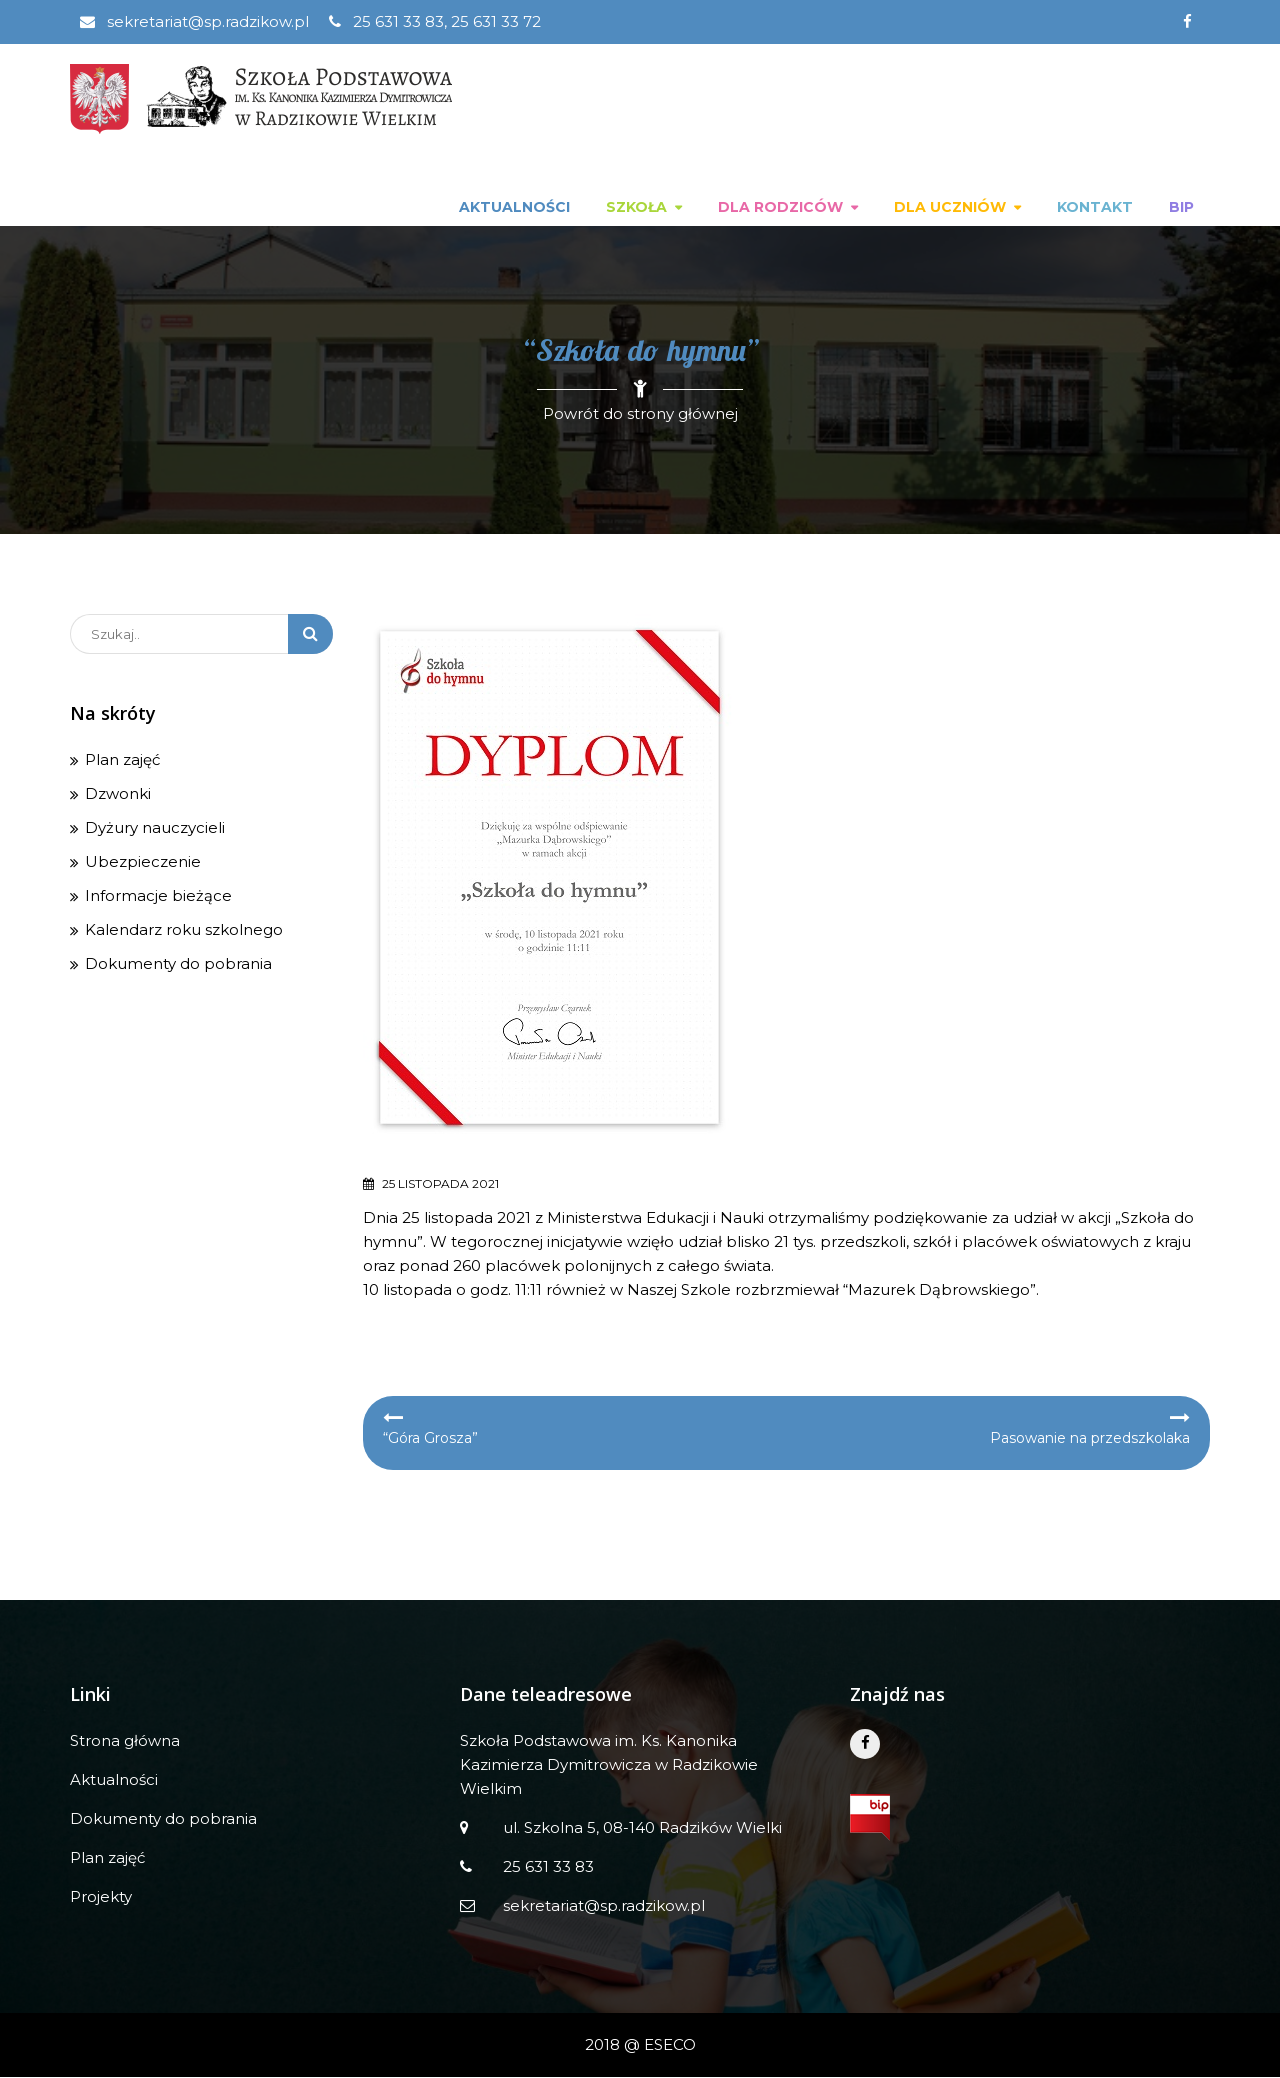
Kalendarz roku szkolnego (184, 930)
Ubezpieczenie (143, 862)
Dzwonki (118, 794)
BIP (1181, 208)
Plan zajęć (122, 760)
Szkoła (636, 208)
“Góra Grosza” (430, 1439)
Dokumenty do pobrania (178, 964)
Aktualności (514, 208)
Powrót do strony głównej (640, 414)
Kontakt (1095, 208)
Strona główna (125, 1741)
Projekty (101, 1897)
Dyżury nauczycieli (155, 828)
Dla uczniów (950, 208)
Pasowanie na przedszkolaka (1090, 1439)
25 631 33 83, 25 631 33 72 (435, 21)
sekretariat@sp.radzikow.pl (194, 21)
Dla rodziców (780, 208)
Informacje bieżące (158, 896)
